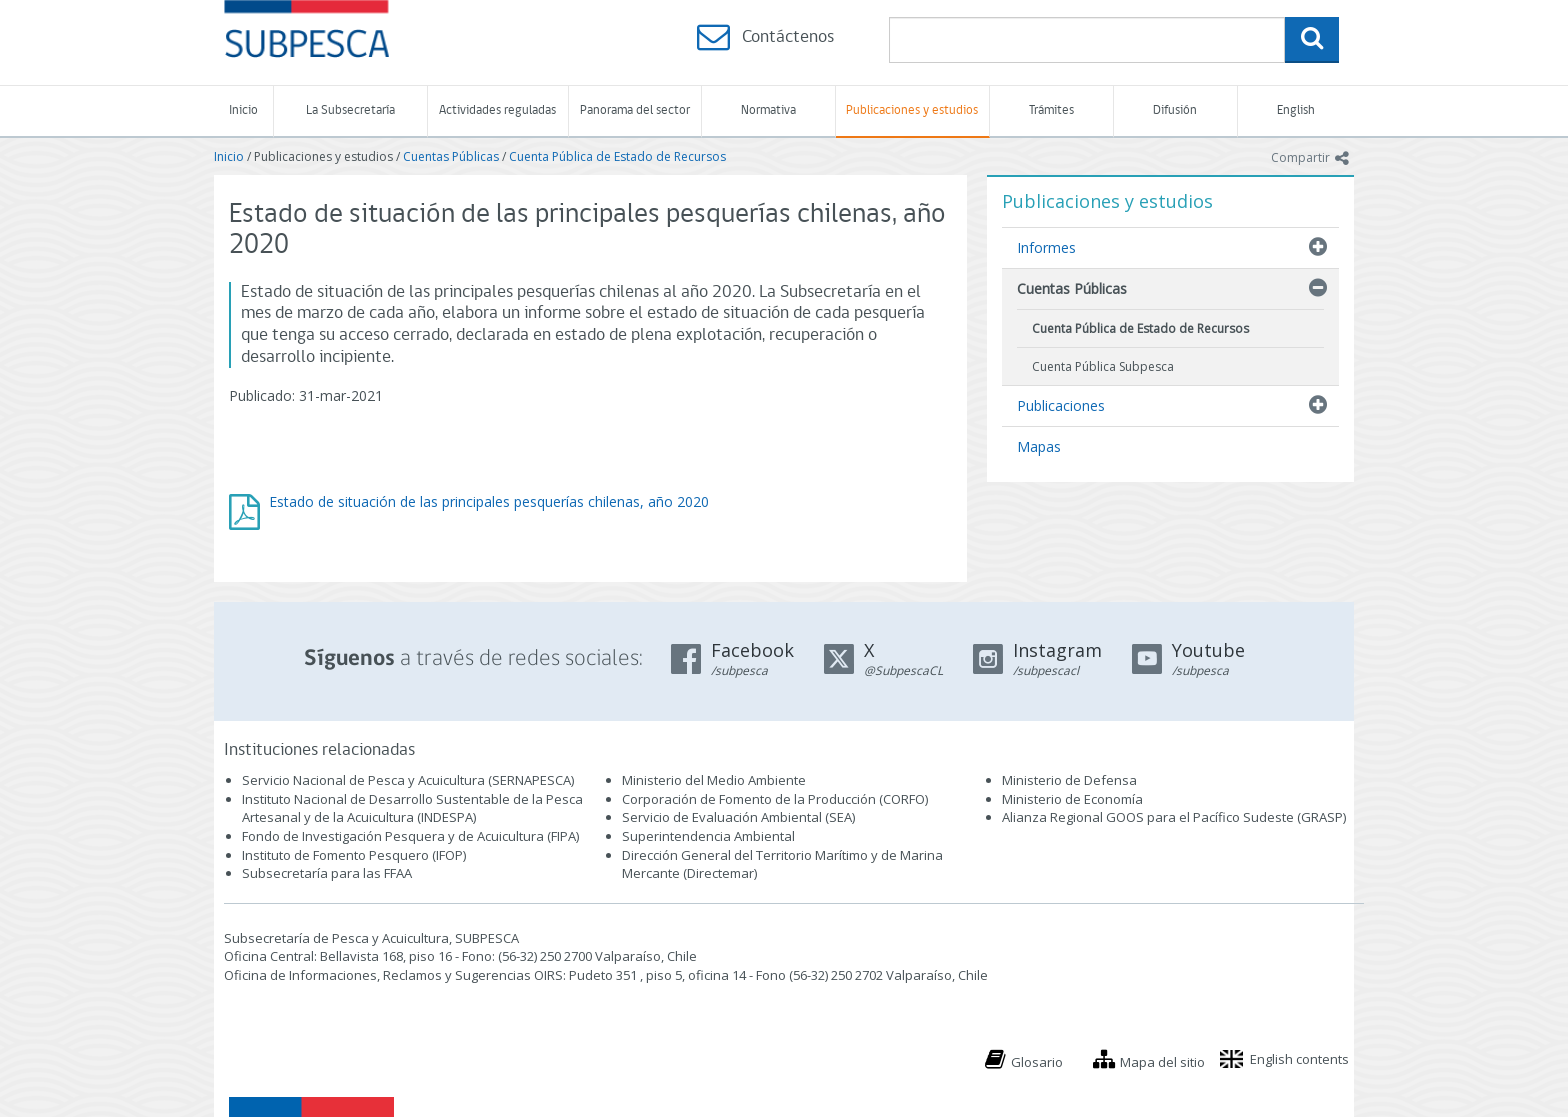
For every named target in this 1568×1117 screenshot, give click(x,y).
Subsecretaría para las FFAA (327, 873)
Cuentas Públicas (451, 156)
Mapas (1039, 446)
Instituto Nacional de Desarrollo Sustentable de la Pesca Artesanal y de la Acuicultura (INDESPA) (412, 808)
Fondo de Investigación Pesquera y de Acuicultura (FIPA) (410, 836)
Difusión (1175, 110)
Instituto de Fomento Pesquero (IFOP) (354, 855)
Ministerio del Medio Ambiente (714, 780)
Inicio (243, 110)
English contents (1299, 1059)
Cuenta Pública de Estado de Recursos (617, 156)
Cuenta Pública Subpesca (1103, 366)
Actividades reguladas (497, 110)
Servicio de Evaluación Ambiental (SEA (737, 817)
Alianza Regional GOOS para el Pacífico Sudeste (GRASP (1172, 817)
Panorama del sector (635, 110)
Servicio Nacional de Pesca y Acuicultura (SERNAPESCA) (408, 780)
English (1296, 110)
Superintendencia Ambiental (708, 836)
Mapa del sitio (1162, 1062)
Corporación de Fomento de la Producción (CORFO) (775, 799)
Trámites (1051, 110)
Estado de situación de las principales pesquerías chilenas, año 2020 (489, 501)
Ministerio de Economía (1072, 799)
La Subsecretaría (350, 110)
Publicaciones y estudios (912, 110)
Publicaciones (1061, 405)
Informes (1046, 247)
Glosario (1037, 1062)
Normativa (768, 110)
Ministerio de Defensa (1069, 780)
